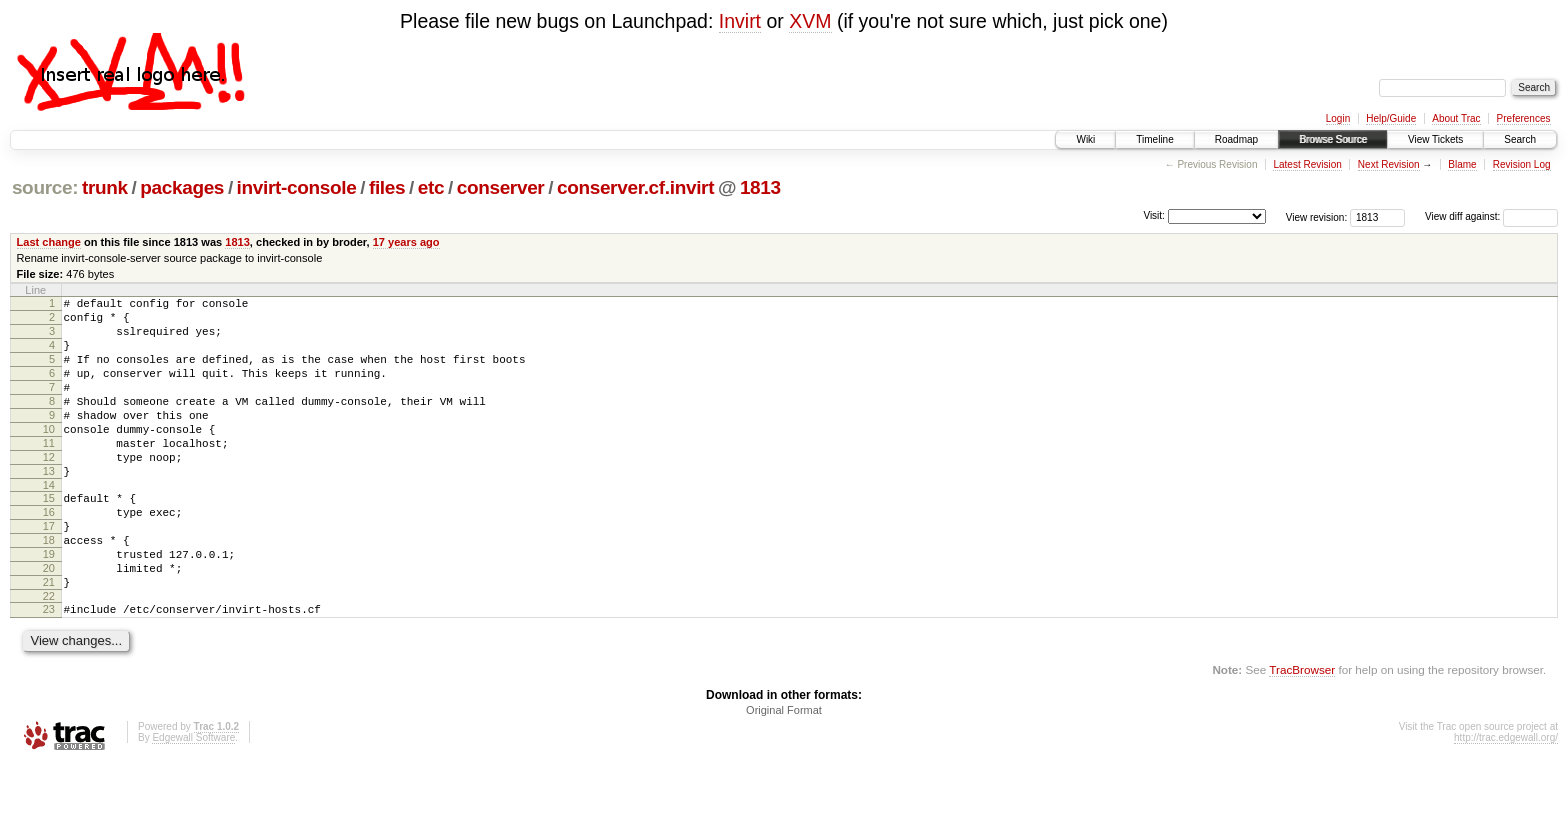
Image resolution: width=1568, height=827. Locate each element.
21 (49, 639)
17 (49, 571)
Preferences (1524, 118)
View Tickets (1435, 139)
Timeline (1154, 139)
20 (49, 622)
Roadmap (1236, 139)
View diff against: (1491, 216)
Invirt (740, 21)
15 (49, 537)
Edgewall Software (193, 800)
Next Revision (1389, 164)
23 (49, 669)
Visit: (1154, 215)
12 (49, 490)
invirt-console (297, 187)
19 (49, 605)
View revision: (1317, 216)
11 (49, 473)
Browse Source (1333, 139)
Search (1520, 139)
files (387, 187)
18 (49, 588)
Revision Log (1522, 164)
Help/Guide (1391, 118)
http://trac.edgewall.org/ (1506, 800)
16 (49, 554)
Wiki (1085, 139)
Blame (1462, 164)
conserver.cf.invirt (635, 187)
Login (1338, 118)
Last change (49, 242)
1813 (760, 187)
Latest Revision (1307, 164)
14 (49, 524)
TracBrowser (1302, 732)
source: (45, 187)
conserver (501, 187)
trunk (105, 187)
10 (49, 456)
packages (182, 187)
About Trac (1456, 118)
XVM (810, 21)
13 (49, 507)
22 (49, 656)
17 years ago (406, 242)
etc (431, 187)
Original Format (784, 773)
